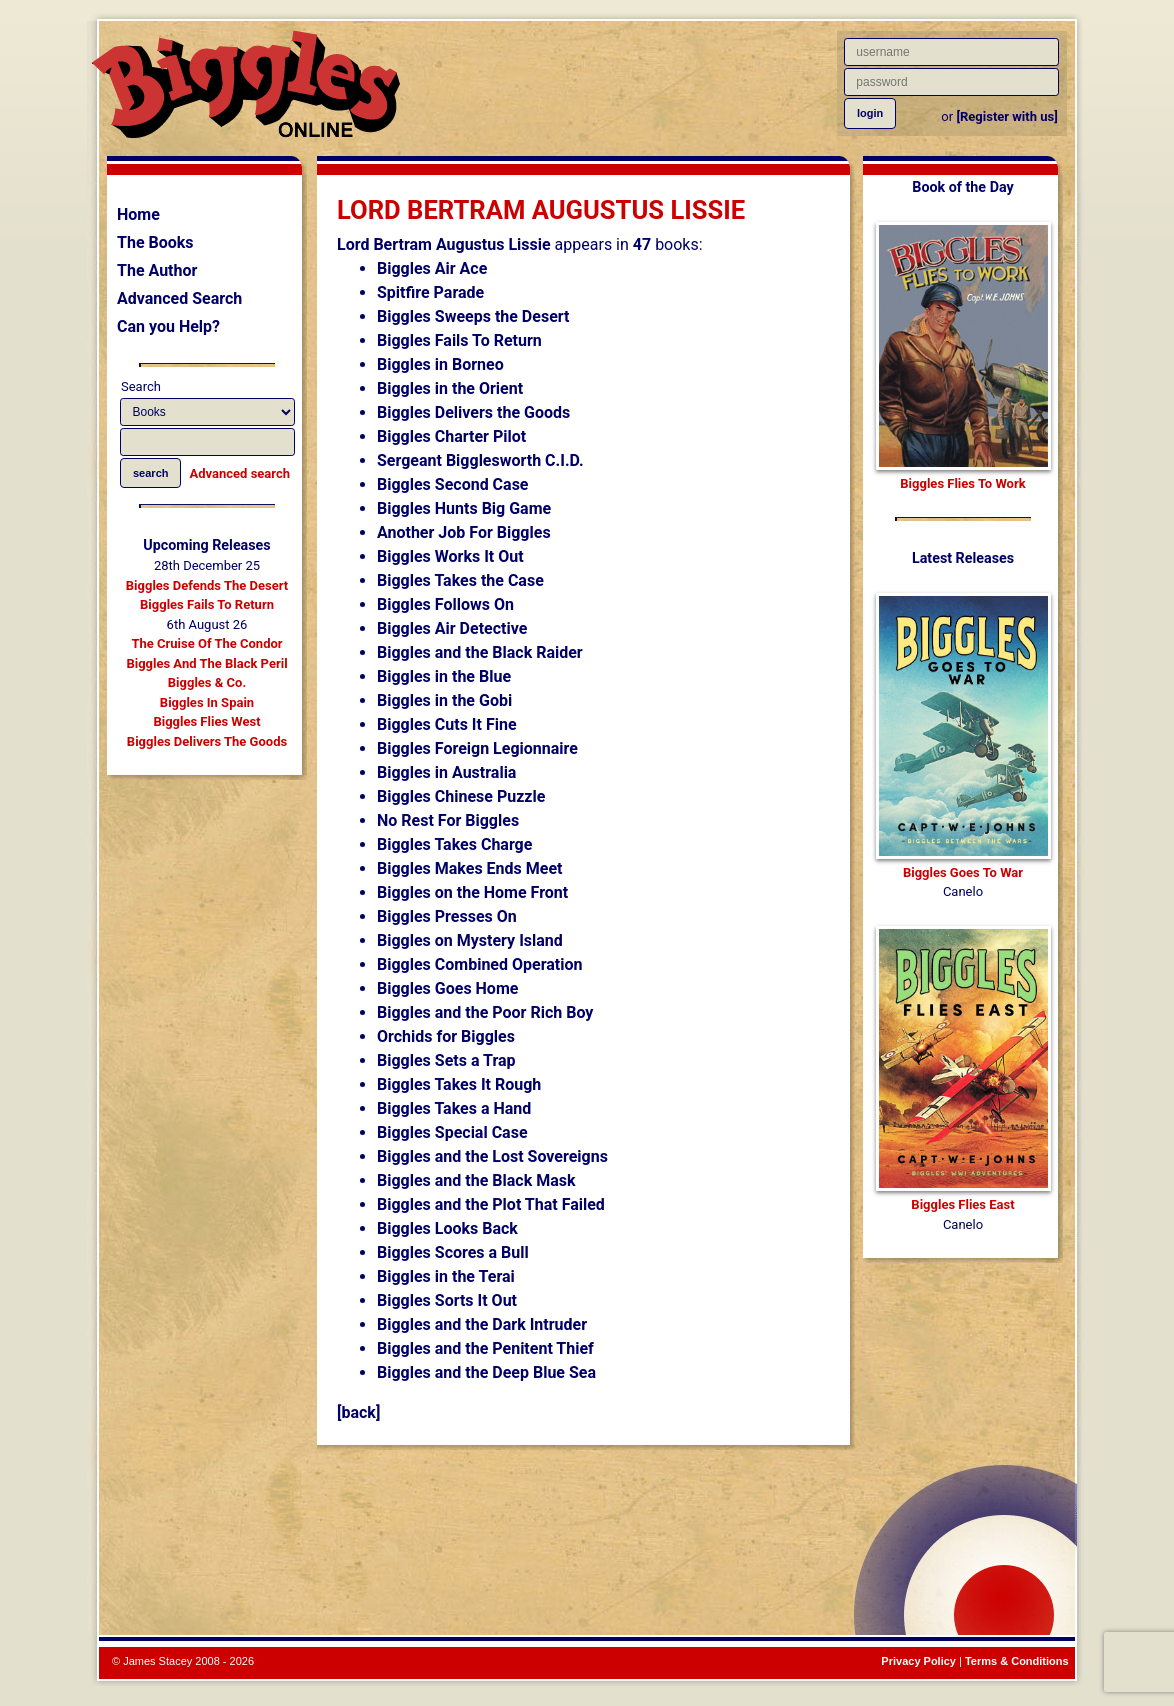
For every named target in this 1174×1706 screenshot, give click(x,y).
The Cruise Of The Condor (206, 643)
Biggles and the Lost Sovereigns (492, 1156)
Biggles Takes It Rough (459, 1084)
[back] (358, 1412)
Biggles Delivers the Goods (473, 412)
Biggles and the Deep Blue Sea (486, 1372)
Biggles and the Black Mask (476, 1180)
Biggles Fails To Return (207, 604)
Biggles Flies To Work (962, 483)
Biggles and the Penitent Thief (485, 1348)
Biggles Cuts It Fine (447, 724)
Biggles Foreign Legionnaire (477, 748)
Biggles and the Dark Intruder (482, 1324)
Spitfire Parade (430, 292)
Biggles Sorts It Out (447, 1300)
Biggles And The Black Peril (206, 663)
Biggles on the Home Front (472, 892)
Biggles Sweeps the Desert (473, 316)
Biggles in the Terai (446, 1276)
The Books (155, 242)
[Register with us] (1006, 116)
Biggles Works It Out (450, 556)
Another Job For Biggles (464, 532)
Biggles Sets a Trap (446, 1060)
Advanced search (240, 473)
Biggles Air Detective (452, 628)
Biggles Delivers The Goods (207, 741)
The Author (157, 270)
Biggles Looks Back (447, 1228)
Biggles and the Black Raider (480, 652)
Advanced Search (179, 298)
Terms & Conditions (1017, 1661)
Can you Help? (168, 326)
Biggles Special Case (452, 1132)
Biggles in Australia (446, 772)
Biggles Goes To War (963, 872)
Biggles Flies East (962, 1204)
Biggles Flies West (206, 721)
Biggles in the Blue (444, 676)
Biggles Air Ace (432, 268)
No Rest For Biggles (448, 820)
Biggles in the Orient (450, 388)
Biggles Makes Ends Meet (469, 868)
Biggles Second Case (453, 484)
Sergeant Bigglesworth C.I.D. (480, 460)
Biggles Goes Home (447, 988)
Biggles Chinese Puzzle (461, 796)
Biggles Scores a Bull (453, 1252)
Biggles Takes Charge (454, 844)
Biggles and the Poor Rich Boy (485, 1012)
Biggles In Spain (207, 702)
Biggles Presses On (447, 916)
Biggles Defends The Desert (207, 585)
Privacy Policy (918, 1661)
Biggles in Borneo (440, 364)
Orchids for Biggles (446, 1036)
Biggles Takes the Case (460, 580)
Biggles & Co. (207, 682)
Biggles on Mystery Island (470, 940)
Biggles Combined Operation (479, 964)
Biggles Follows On (445, 604)
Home (138, 214)
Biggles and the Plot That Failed (491, 1204)
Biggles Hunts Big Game (464, 508)
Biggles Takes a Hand (454, 1108)
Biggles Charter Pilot (451, 436)
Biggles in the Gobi (444, 700)
